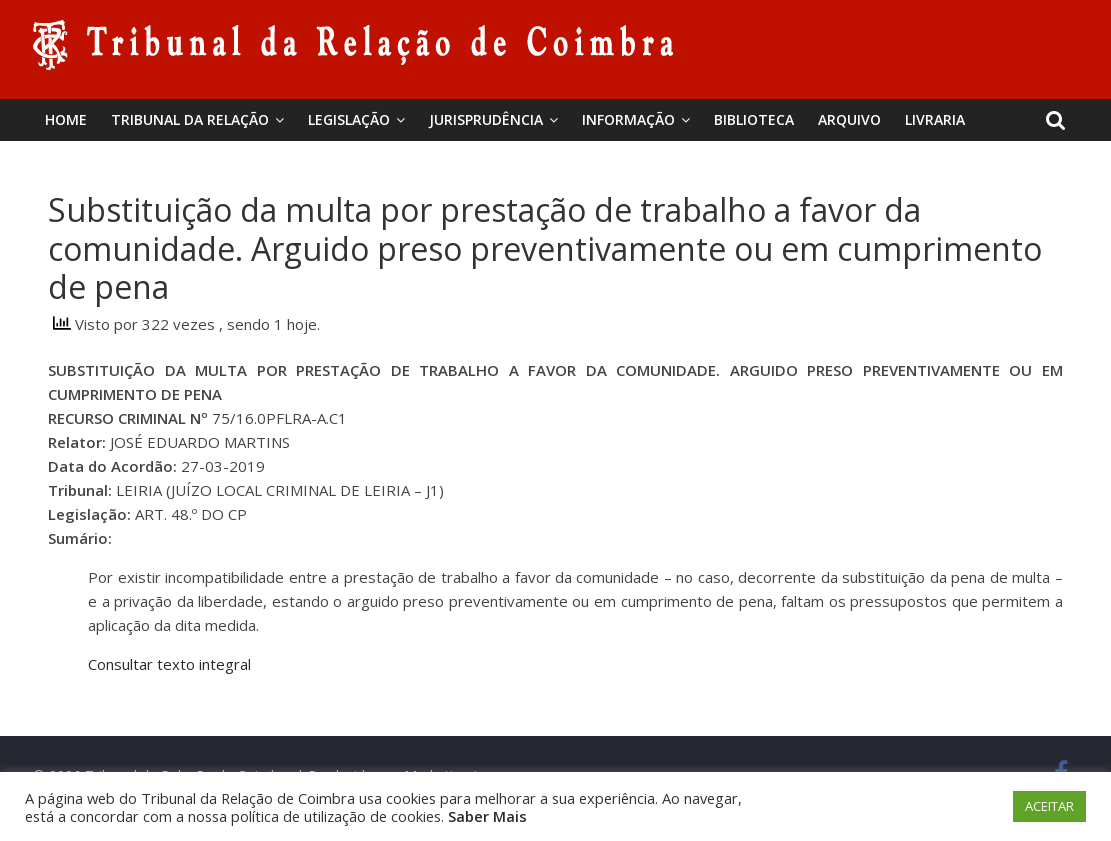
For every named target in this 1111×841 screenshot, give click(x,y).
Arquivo (849, 119)
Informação (628, 119)
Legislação (349, 119)
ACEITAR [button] (1049, 806)
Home (66, 119)
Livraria (935, 119)
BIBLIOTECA (754, 119)
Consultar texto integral (169, 664)
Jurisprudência (486, 119)
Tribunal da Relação (190, 119)
